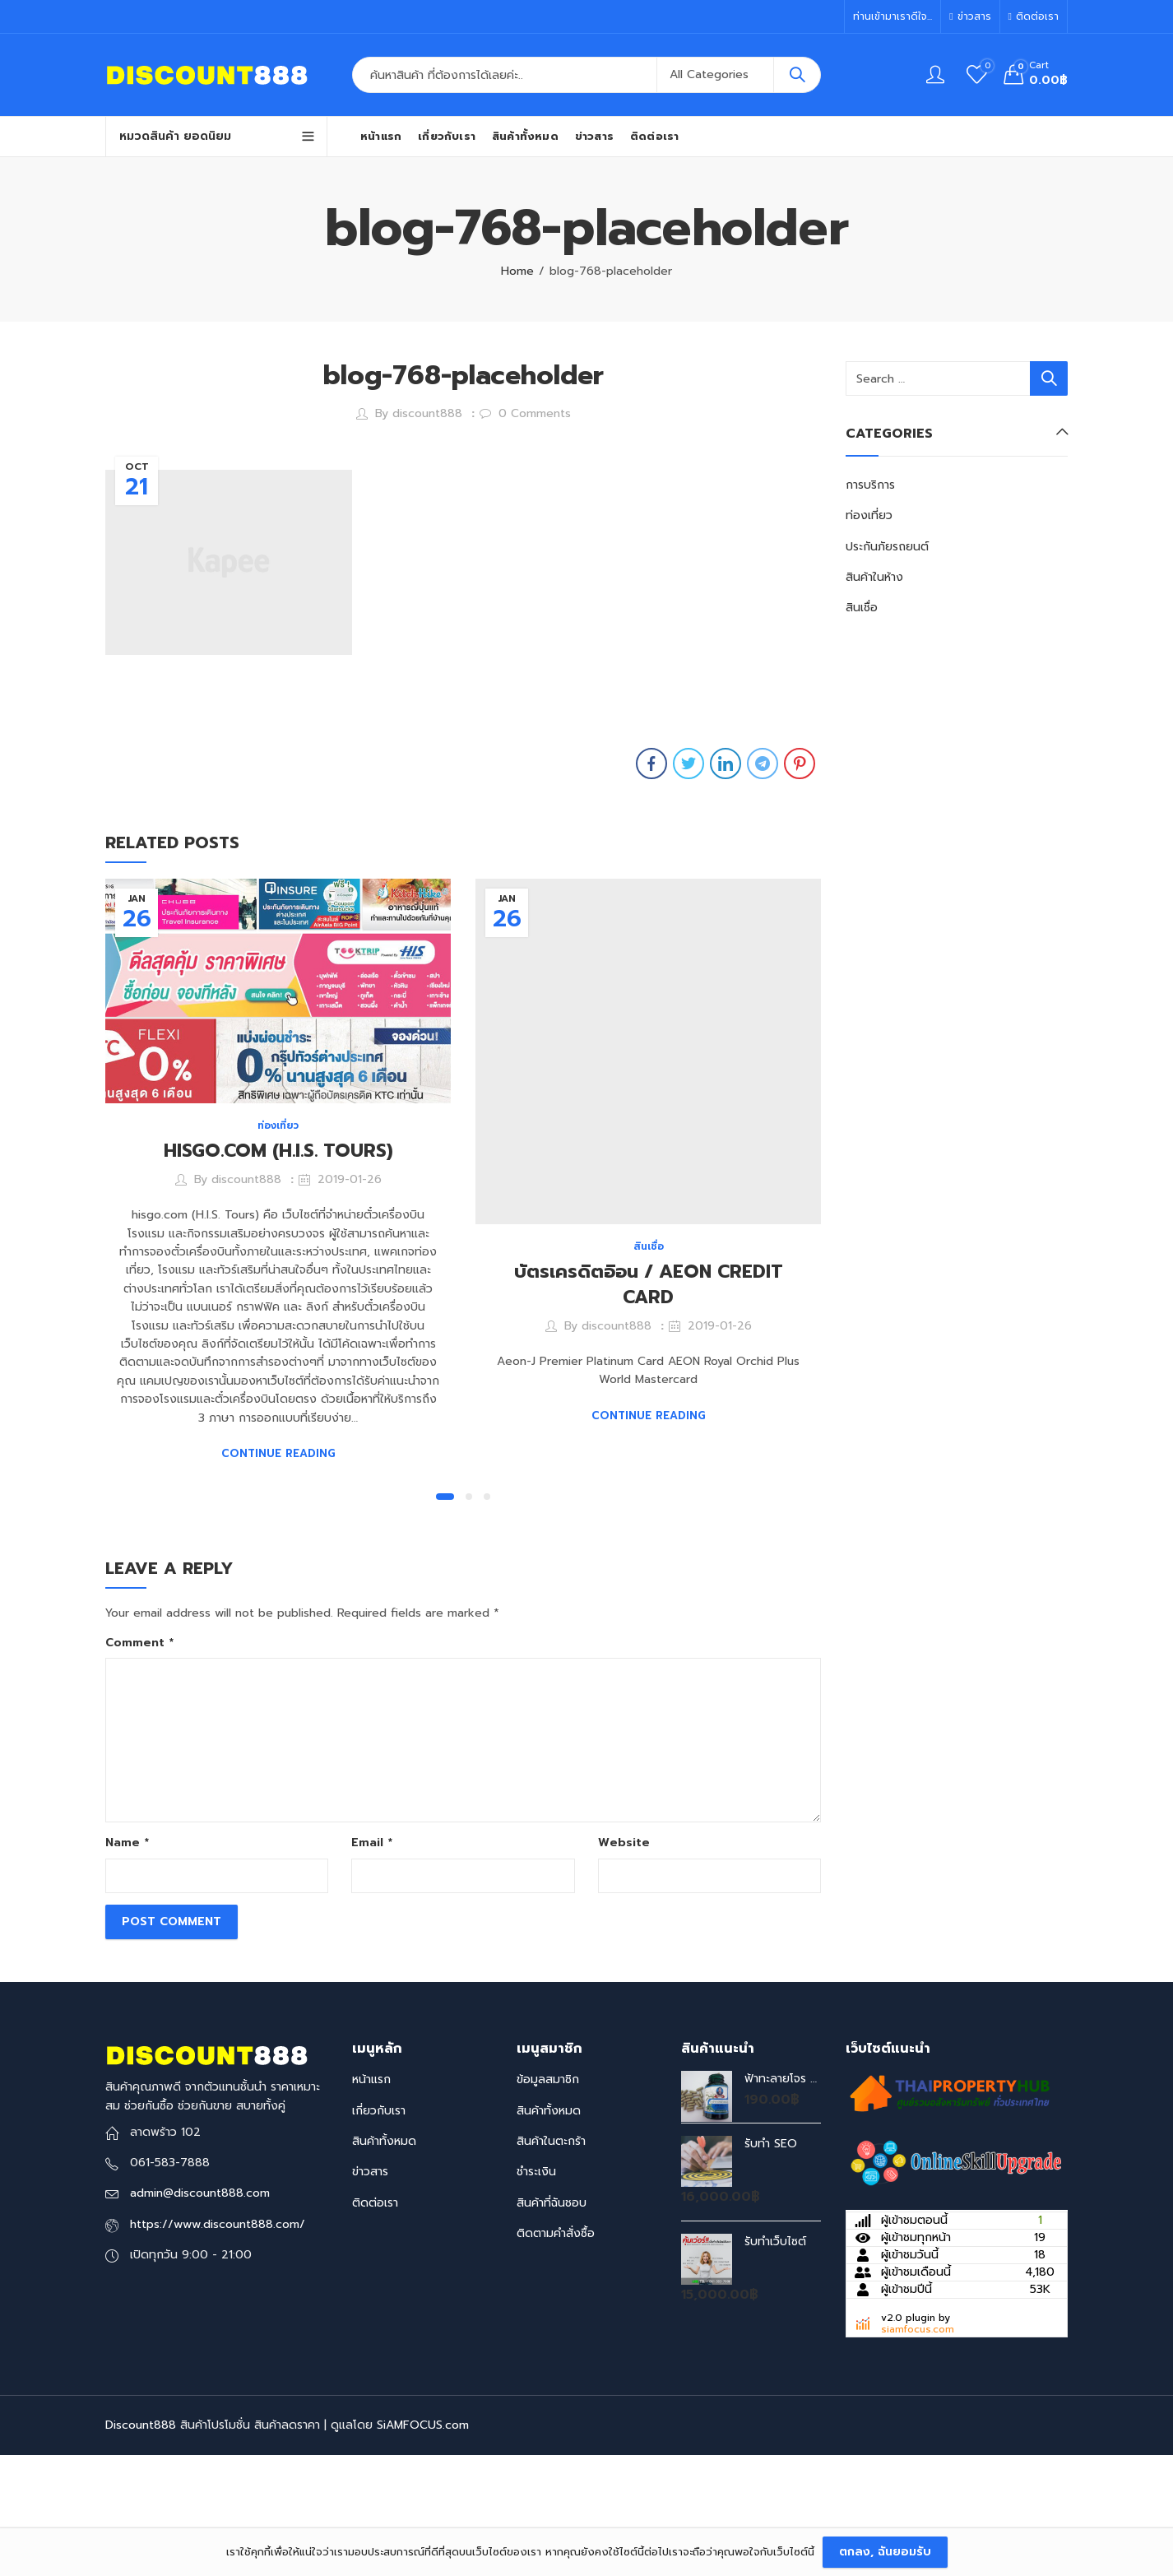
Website (624, 1959)
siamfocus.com (917, 2446)
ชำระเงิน (536, 2288)
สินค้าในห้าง (874, 577)
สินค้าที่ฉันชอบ (551, 2319)
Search (797, 75)
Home (517, 271)
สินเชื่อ (648, 1246)
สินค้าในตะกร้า (551, 2258)
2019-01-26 (350, 1179)
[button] (445, 1613)
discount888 (427, 413)
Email (371, 1959)
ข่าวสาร (370, 2288)
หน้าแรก (371, 2196)
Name (127, 1959)
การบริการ (870, 485)
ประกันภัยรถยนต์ (887, 546)
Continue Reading (278, 1453)
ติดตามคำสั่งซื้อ (556, 2350)
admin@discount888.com (200, 2309)
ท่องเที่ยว (278, 1125)
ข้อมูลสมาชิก (548, 2196)
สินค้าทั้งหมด (384, 2258)
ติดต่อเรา (375, 2319)
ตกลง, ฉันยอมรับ (885, 2551)
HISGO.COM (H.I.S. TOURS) (278, 1150)
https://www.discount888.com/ (217, 2340)
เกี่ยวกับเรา (379, 2226)
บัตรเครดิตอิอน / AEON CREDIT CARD (648, 1284)
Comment (139, 1759)
